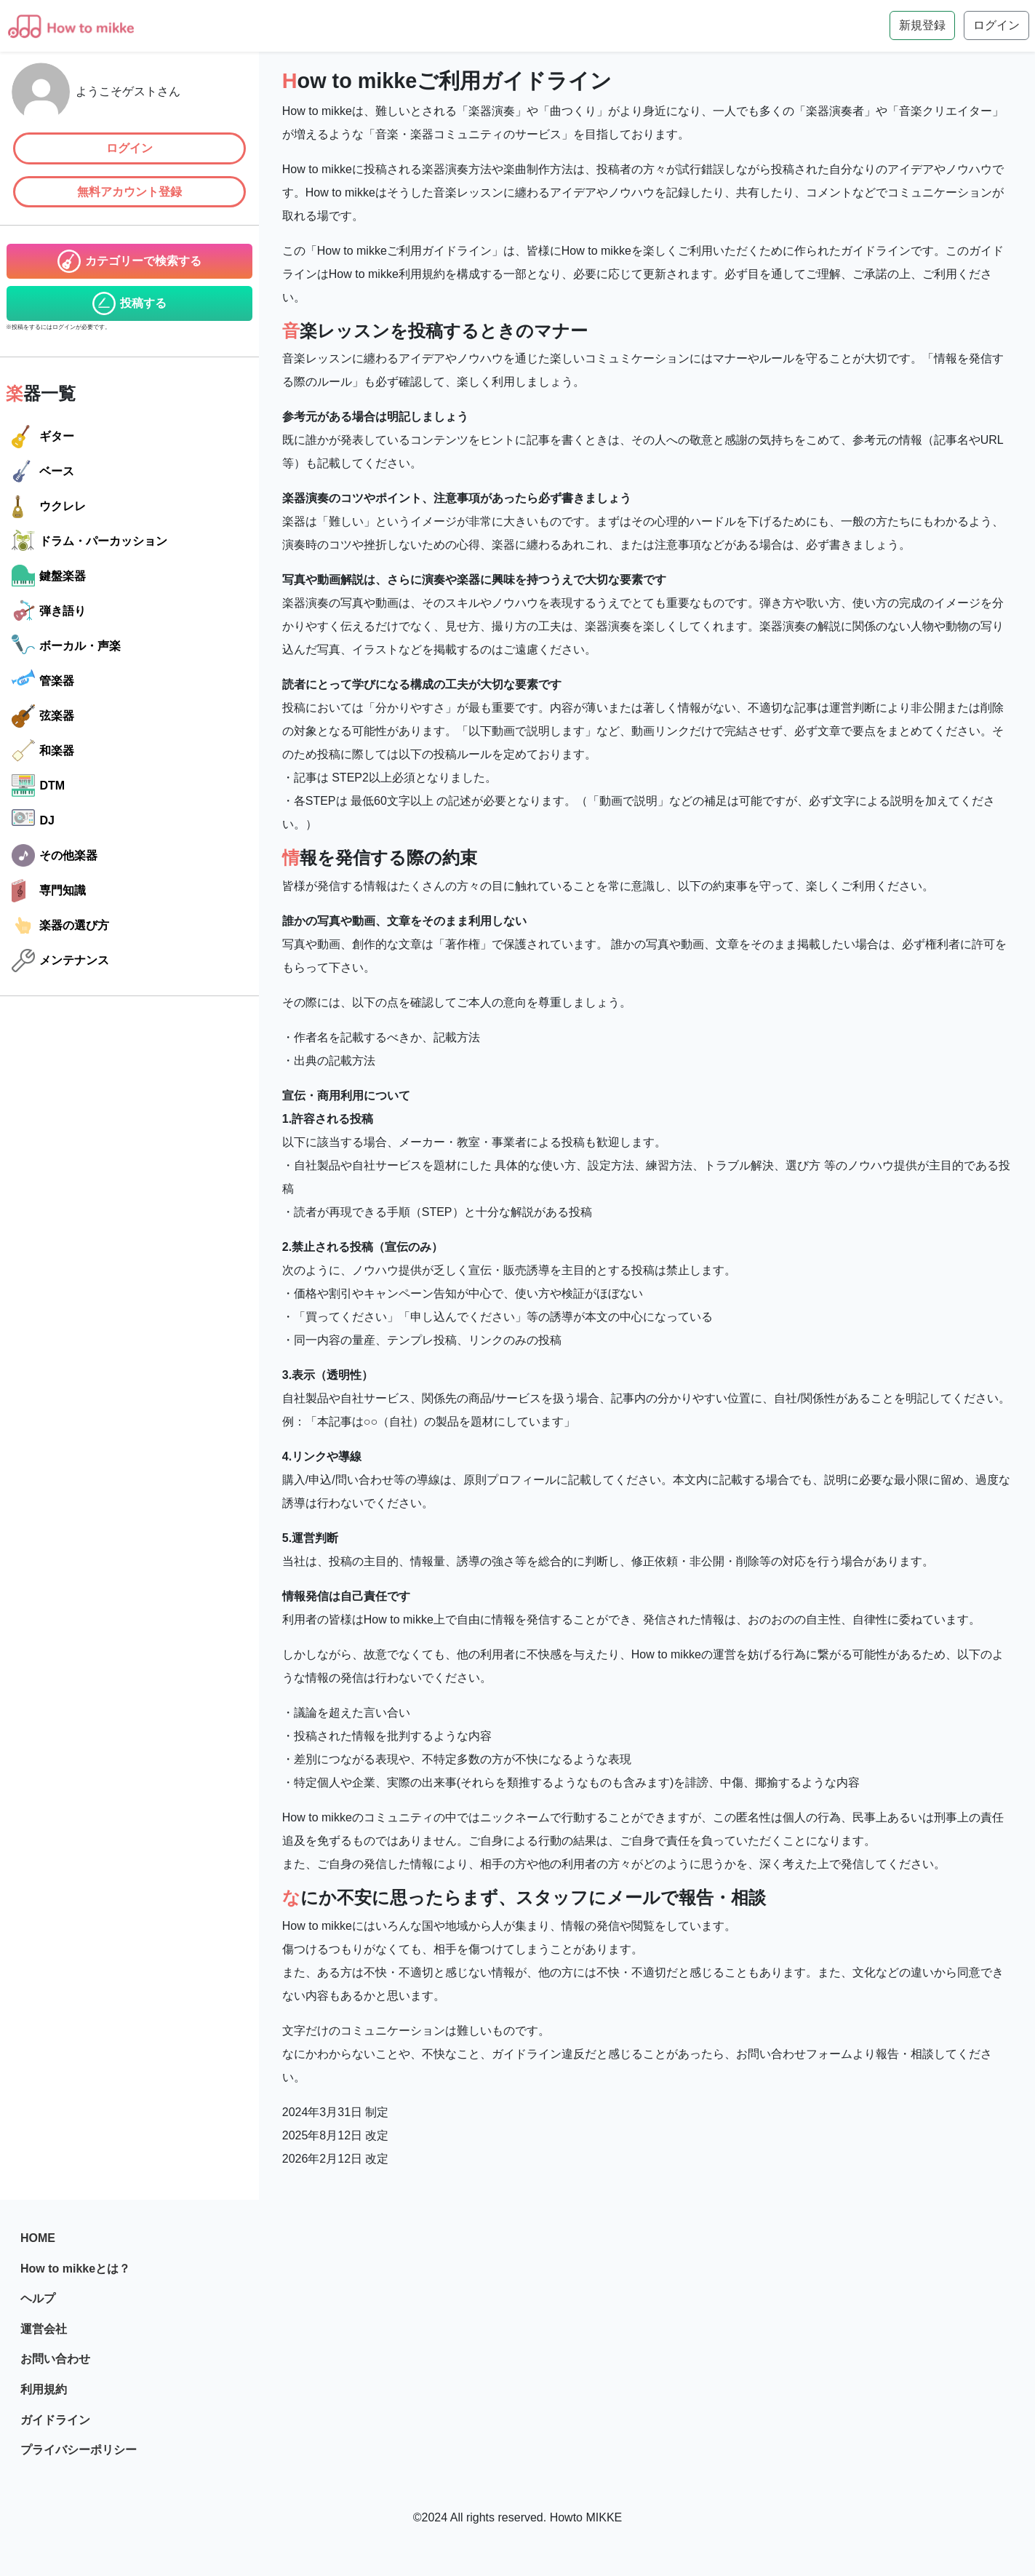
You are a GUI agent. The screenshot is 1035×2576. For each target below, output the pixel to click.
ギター (43, 436)
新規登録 (922, 25)
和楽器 (43, 751)
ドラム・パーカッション (89, 541)
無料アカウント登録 (129, 192)
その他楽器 (54, 855)
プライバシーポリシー (78, 2450)
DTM (38, 786)
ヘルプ (37, 2298)
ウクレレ (49, 506)
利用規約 (43, 2389)
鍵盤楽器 (49, 576)
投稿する (129, 303)
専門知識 (49, 890)
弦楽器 (43, 716)
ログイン (129, 148)
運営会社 (43, 2329)
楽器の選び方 (60, 925)
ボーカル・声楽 (66, 646)
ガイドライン (55, 2420)
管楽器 (43, 681)
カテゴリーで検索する (129, 261)
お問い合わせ (55, 2359)
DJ (33, 820)
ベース (43, 471)
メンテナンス (60, 960)
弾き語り (49, 611)
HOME (37, 2238)
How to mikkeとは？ (75, 2268)
